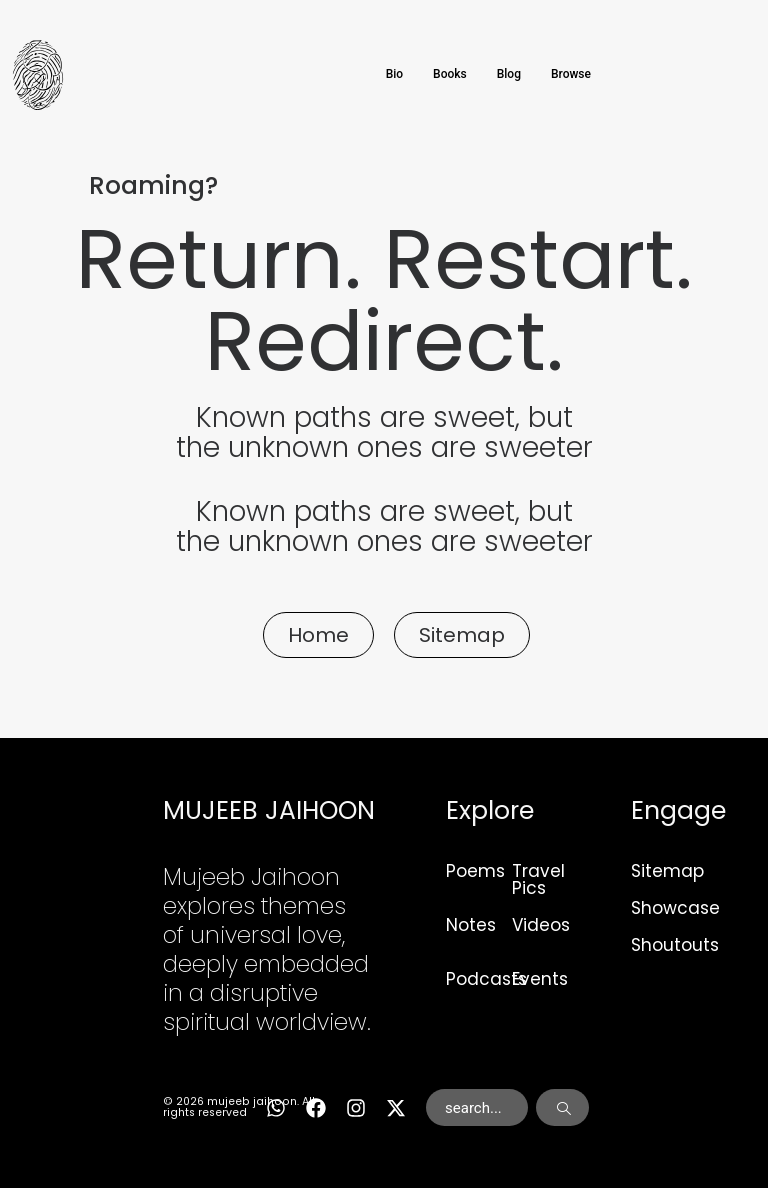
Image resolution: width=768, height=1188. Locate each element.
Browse (571, 74)
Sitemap (667, 871)
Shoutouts (675, 945)
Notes (471, 925)
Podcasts (486, 979)
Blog (509, 74)
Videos (541, 925)
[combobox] (477, 1108)
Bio (394, 74)
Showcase (675, 908)
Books (450, 74)
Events (540, 979)
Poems (475, 871)
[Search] (562, 1108)
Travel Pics (538, 879)
